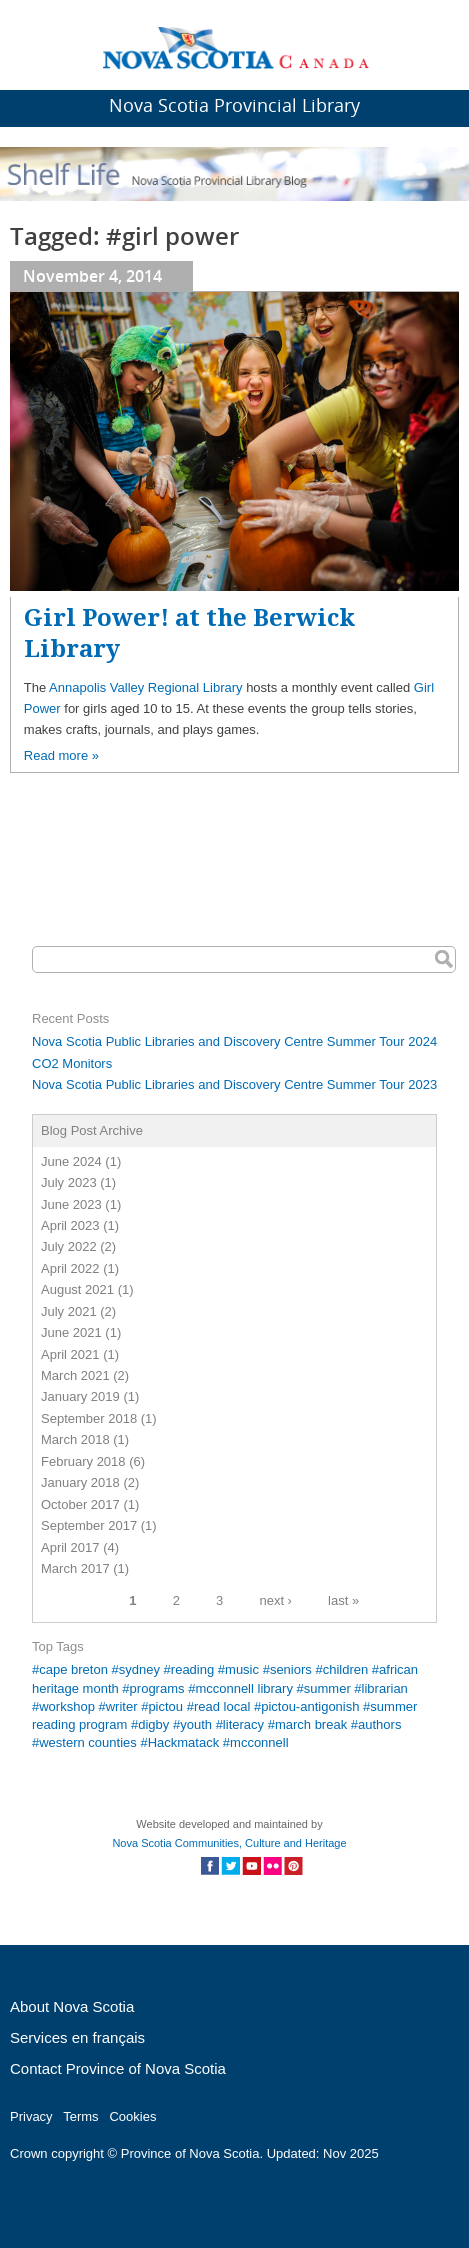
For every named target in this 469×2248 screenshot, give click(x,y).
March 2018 (75, 1439)
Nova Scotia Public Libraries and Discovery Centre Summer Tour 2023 (234, 1084)
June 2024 (71, 1161)
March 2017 (75, 1568)
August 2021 (77, 1289)
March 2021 (75, 1375)
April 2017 (70, 1547)
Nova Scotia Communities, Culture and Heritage (229, 1843)
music (242, 1669)
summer (327, 1688)
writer (122, 1706)
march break (311, 1724)
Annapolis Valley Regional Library (145, 687)
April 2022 (70, 1268)
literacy (243, 1724)
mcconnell (259, 1742)
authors (379, 1724)
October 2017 (80, 1504)
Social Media (251, 1866)
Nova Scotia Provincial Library (234, 105)
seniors (291, 1669)
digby (153, 1724)
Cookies (132, 2116)
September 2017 (89, 1525)
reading (192, 1669)
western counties (88, 1742)
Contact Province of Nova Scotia (118, 2068)
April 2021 (70, 1354)
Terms (80, 2116)
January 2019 (80, 1396)
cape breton (73, 1669)
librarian (385, 1688)
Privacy (31, 2116)
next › (275, 1599)
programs (157, 1688)
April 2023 (70, 1225)
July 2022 (69, 1246)
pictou (165, 1706)
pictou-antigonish (310, 1706)
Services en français (77, 2037)
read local (222, 1706)
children (346, 1669)
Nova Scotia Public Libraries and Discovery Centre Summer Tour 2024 (234, 1041)
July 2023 (69, 1182)
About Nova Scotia (72, 2006)
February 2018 (83, 1461)
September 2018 (89, 1418)
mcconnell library (244, 1688)
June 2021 (71, 1332)
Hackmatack (184, 1742)
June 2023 (71, 1204)
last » (343, 1599)
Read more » (61, 755)
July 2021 (69, 1311)
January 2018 (80, 1482)
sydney (139, 1669)
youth (196, 1724)
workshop (67, 1706)
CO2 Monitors (72, 1063)
